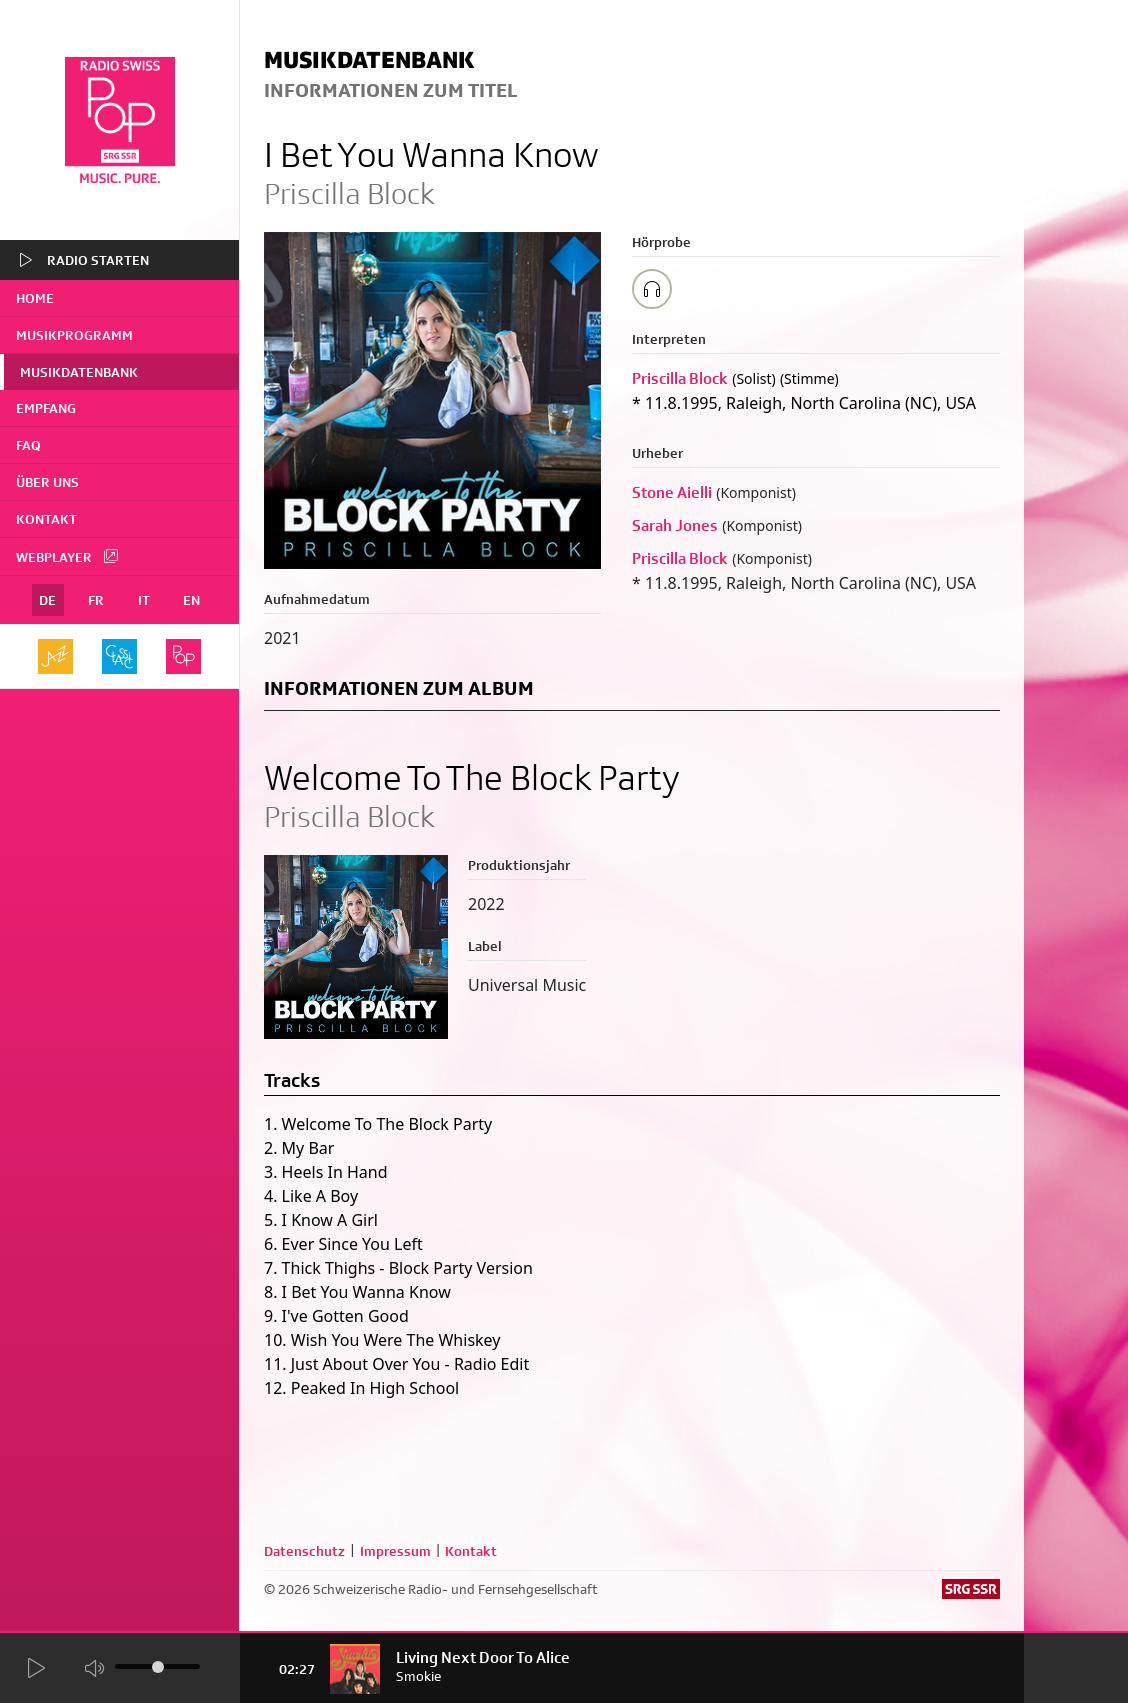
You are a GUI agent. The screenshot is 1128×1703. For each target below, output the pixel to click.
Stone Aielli (672, 492)
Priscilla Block (680, 378)
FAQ (28, 445)
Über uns (47, 482)
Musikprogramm (74, 335)
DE (47, 600)
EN (191, 600)
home (35, 298)
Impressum (395, 1551)
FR (96, 600)
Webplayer (68, 556)
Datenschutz (304, 1551)
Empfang (46, 408)
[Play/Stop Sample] (652, 289)
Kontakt (46, 519)
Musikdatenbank (79, 372)
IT (144, 600)
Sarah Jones (675, 525)
